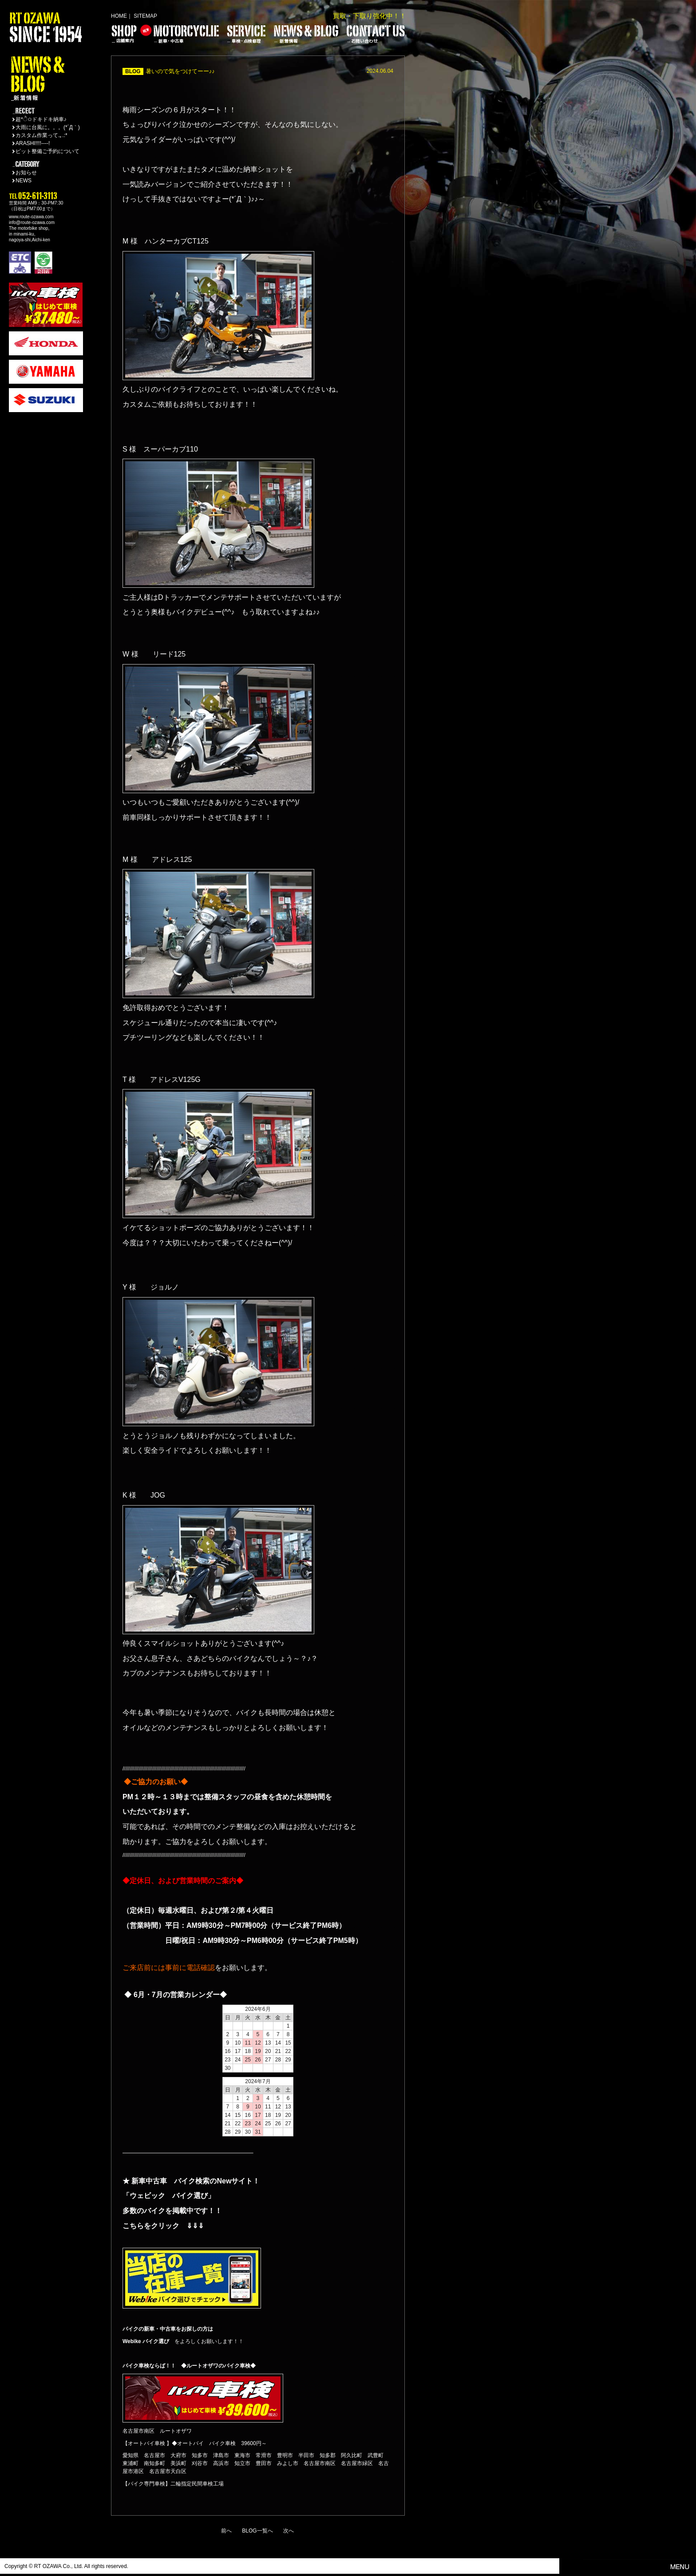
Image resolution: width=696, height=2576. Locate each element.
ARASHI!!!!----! (33, 143)
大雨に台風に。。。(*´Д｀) (48, 127)
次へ (288, 2531)
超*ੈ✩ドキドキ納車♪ (41, 119)
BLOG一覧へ (257, 2531)
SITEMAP (145, 16)
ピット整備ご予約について (47, 151)
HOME (119, 16)
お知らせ (26, 172)
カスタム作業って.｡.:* (41, 135)
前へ (226, 2531)
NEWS (24, 180)
